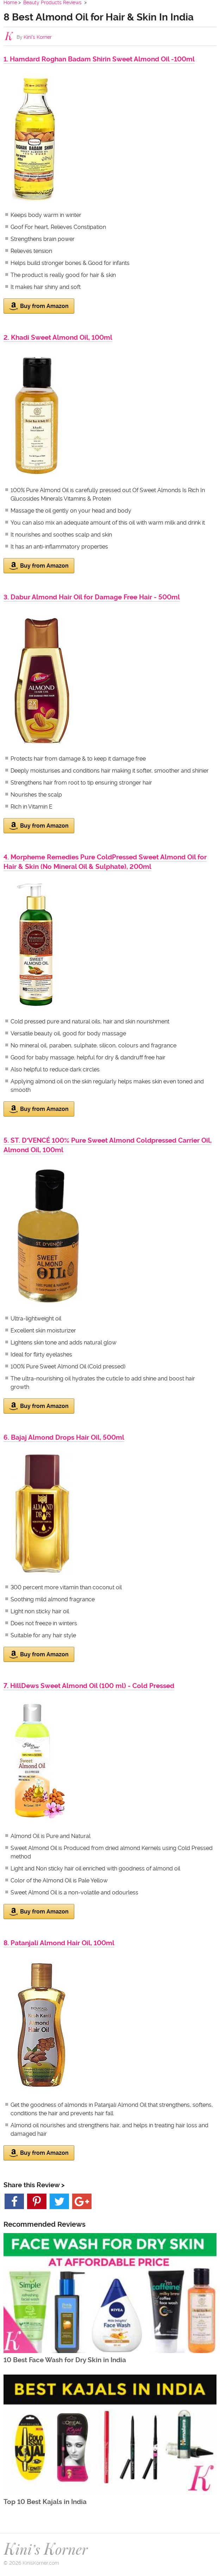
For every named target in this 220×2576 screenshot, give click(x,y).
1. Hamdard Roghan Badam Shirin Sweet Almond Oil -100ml (99, 59)
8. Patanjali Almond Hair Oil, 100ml (59, 1943)
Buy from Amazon (39, 306)
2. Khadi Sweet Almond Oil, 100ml (58, 337)
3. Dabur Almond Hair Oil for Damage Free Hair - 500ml (92, 597)
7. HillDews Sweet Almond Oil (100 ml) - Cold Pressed (89, 1686)
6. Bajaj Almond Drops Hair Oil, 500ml (64, 1437)
